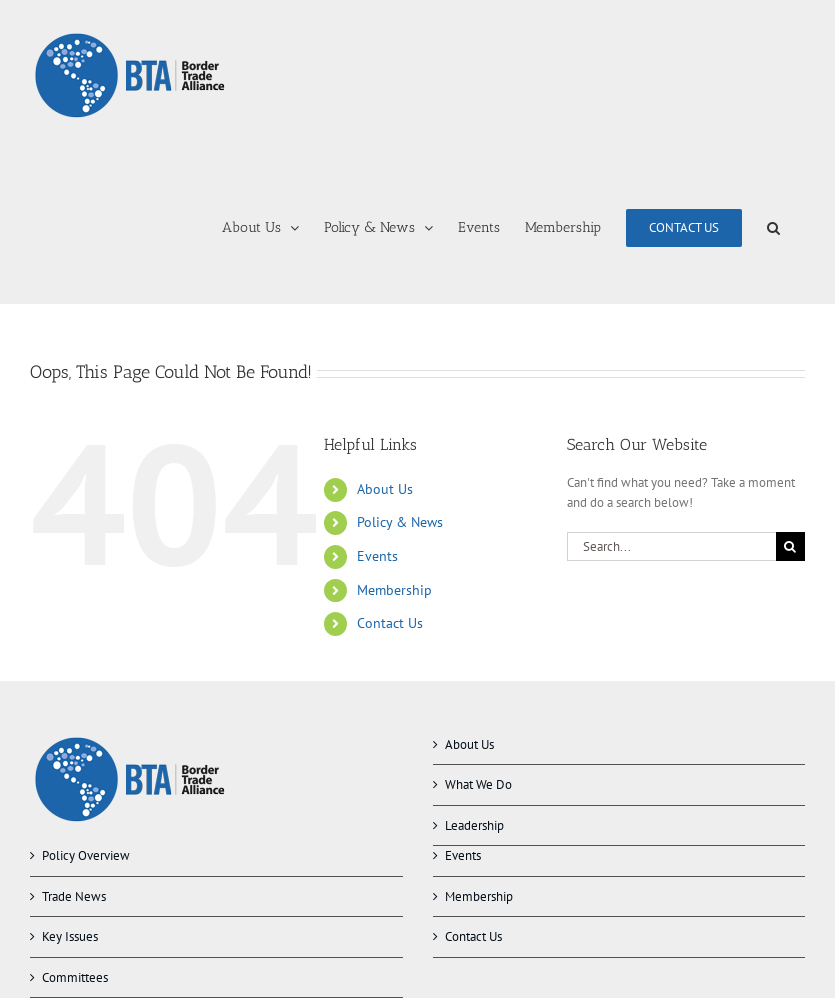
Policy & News (400, 522)
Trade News (74, 896)
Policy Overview (86, 855)
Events (377, 556)
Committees (75, 977)
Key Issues (70, 936)
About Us (385, 489)
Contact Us (390, 623)
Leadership (474, 825)
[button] (773, 228)
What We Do (478, 784)
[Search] (790, 546)
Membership (394, 590)
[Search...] (671, 546)
